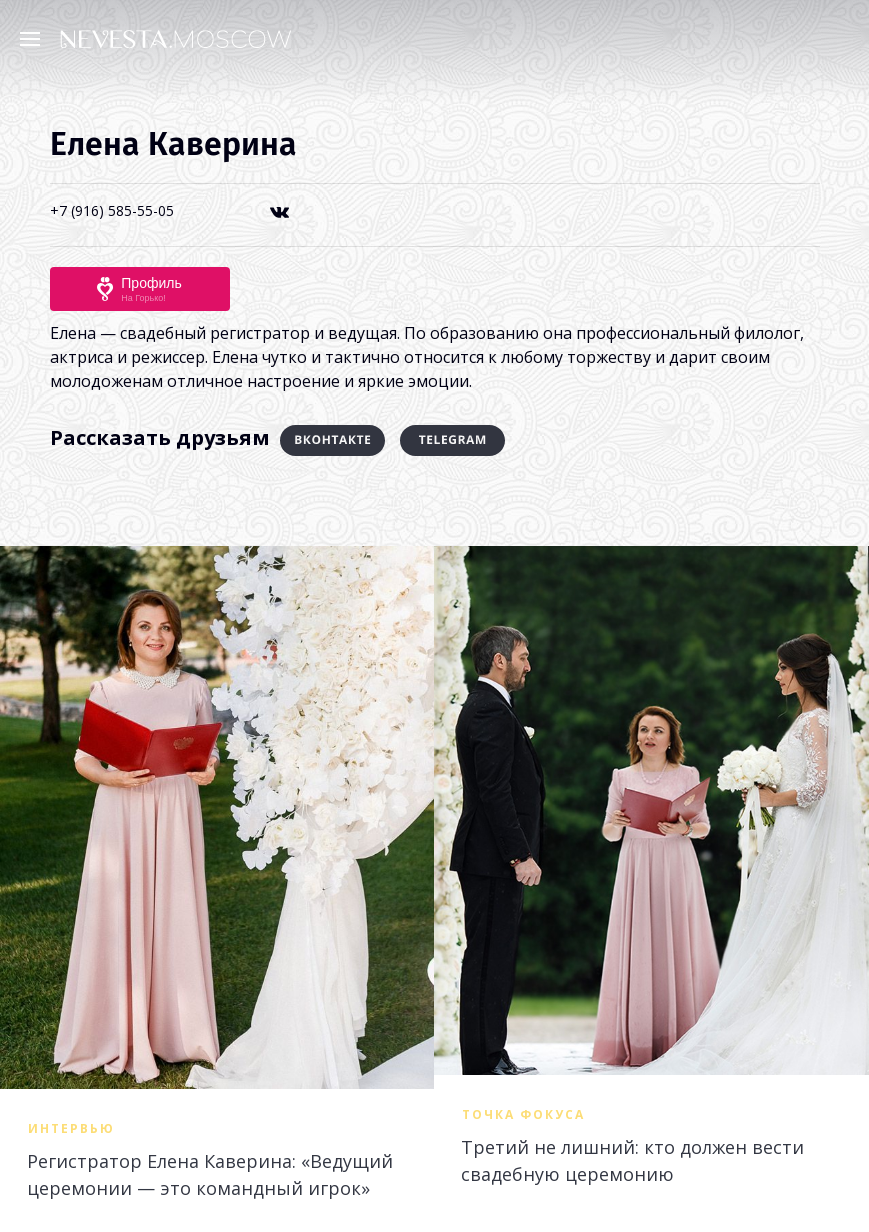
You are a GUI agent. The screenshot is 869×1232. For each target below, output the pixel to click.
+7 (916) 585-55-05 (112, 210)
